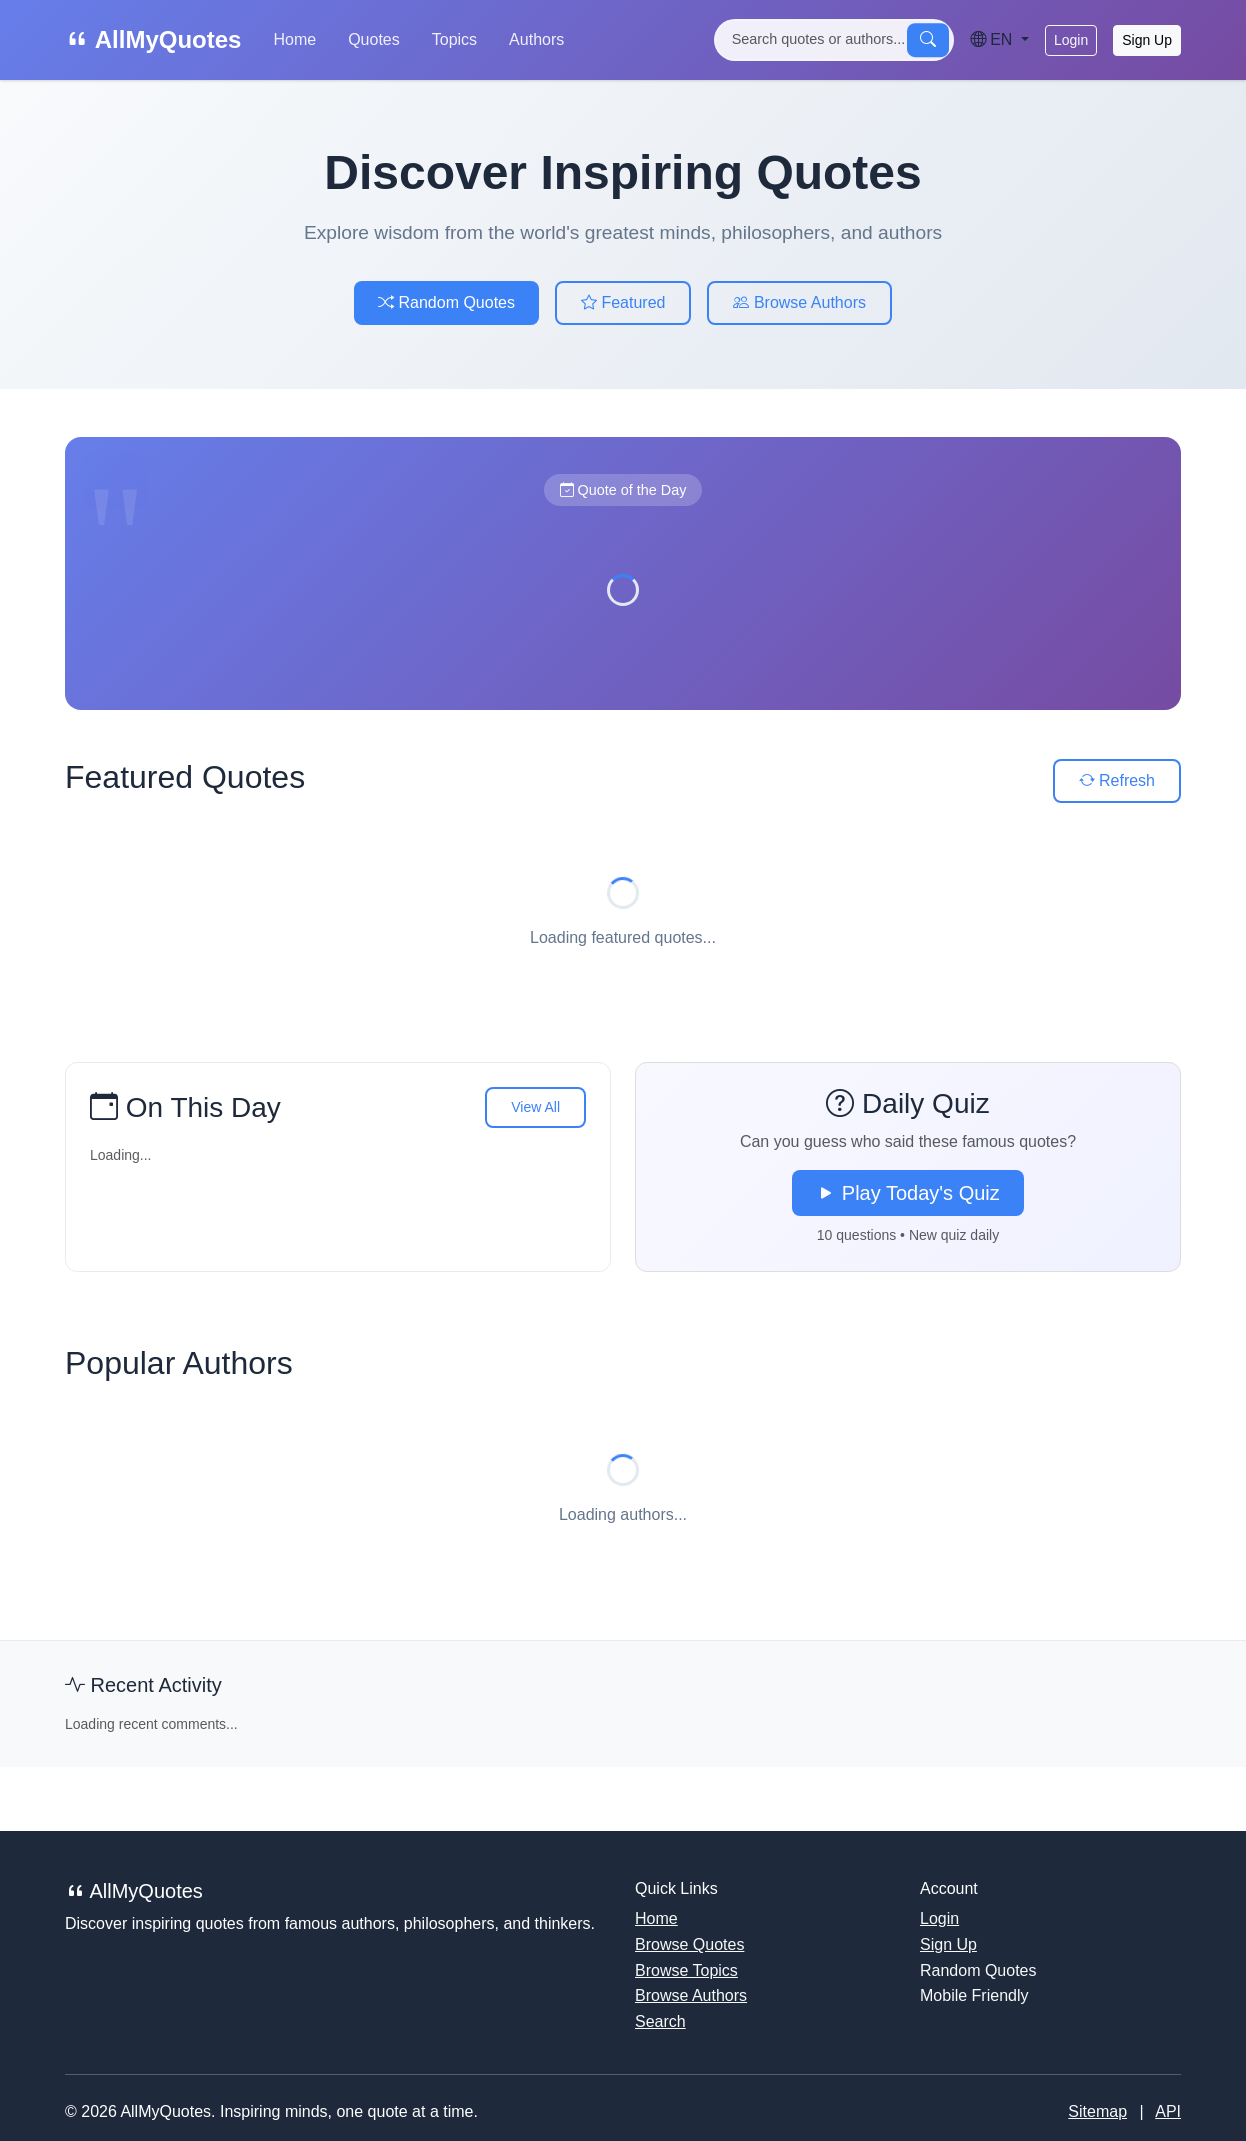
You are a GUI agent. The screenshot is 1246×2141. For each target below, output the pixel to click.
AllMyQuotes (153, 39)
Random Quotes (446, 302)
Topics (454, 39)
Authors (536, 39)
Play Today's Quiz (908, 1193)
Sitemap (1097, 2111)
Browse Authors (799, 302)
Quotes (374, 39)
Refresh (1117, 780)
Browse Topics (686, 1970)
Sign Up (1147, 40)
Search (660, 2021)
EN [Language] (993, 39)
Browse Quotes (689, 1944)
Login (1071, 40)
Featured (623, 302)
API (1168, 2111)
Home (294, 39)
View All (535, 1107)
